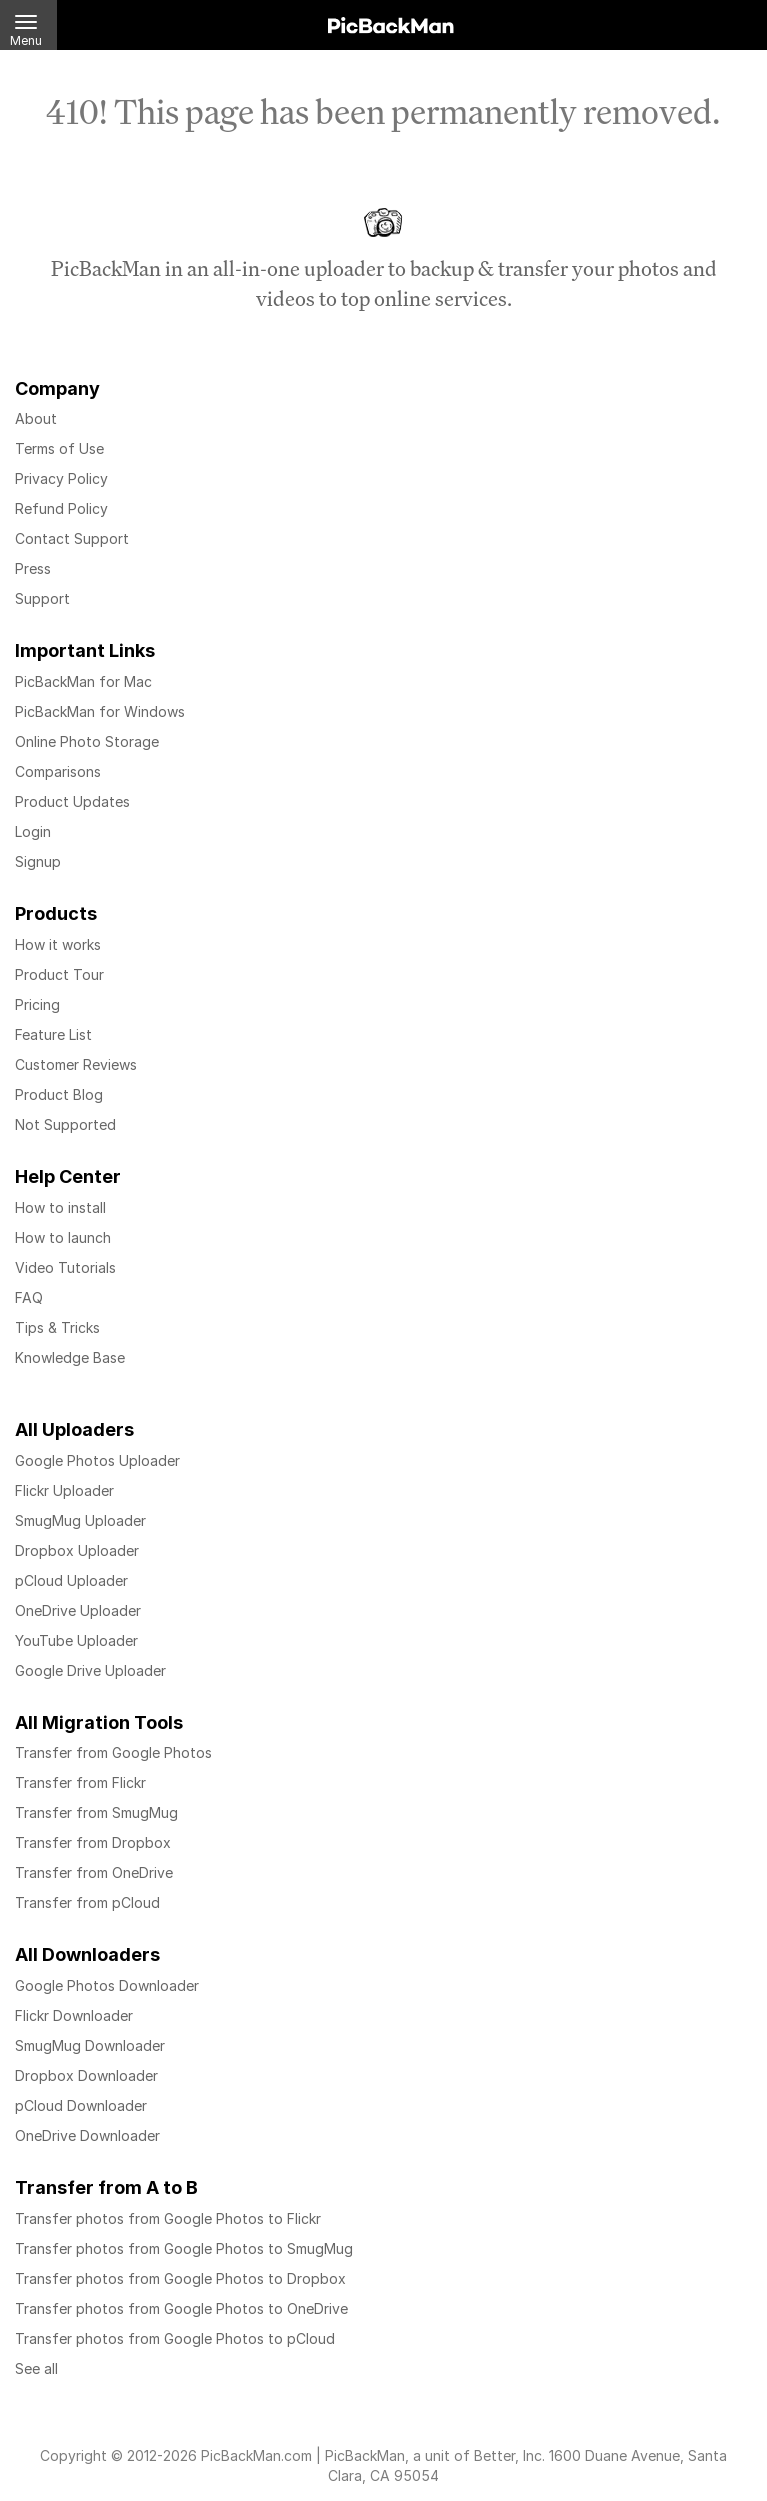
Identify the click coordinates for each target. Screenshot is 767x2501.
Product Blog (59, 1094)
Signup (38, 861)
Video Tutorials (65, 1267)
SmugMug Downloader (90, 2045)
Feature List (53, 1034)
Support (42, 598)
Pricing (37, 1004)
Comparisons (58, 771)
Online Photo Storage (87, 741)
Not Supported (65, 1124)
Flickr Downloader (74, 2015)
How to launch (63, 1237)
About (36, 418)
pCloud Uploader (71, 1580)
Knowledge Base (70, 1357)
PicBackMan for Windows (100, 711)
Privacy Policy (61, 478)
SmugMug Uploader (80, 1520)
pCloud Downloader (81, 2105)
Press (33, 568)
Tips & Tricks (57, 1327)
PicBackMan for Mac (83, 681)
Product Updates (72, 801)
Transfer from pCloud (87, 1902)
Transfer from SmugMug (96, 1812)
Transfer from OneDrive (94, 1872)
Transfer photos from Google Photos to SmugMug (184, 2248)
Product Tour (59, 974)
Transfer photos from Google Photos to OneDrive (181, 2308)
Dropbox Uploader (77, 1550)
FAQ (29, 1297)
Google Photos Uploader (97, 1460)
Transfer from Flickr (80, 1782)
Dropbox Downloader (86, 2075)
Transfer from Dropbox (93, 1842)
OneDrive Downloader (87, 2135)
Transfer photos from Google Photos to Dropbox (180, 2278)
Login (33, 831)
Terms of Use (59, 448)
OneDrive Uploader (78, 1610)
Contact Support (72, 538)
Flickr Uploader (64, 1490)
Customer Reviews (76, 1064)
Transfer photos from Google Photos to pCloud (175, 2338)
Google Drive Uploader (90, 1670)
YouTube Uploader (76, 1640)
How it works (58, 944)
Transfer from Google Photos (113, 1752)
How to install (60, 1207)
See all (36, 2368)
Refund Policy (61, 508)
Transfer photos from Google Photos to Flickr (168, 2218)
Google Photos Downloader (107, 1985)
